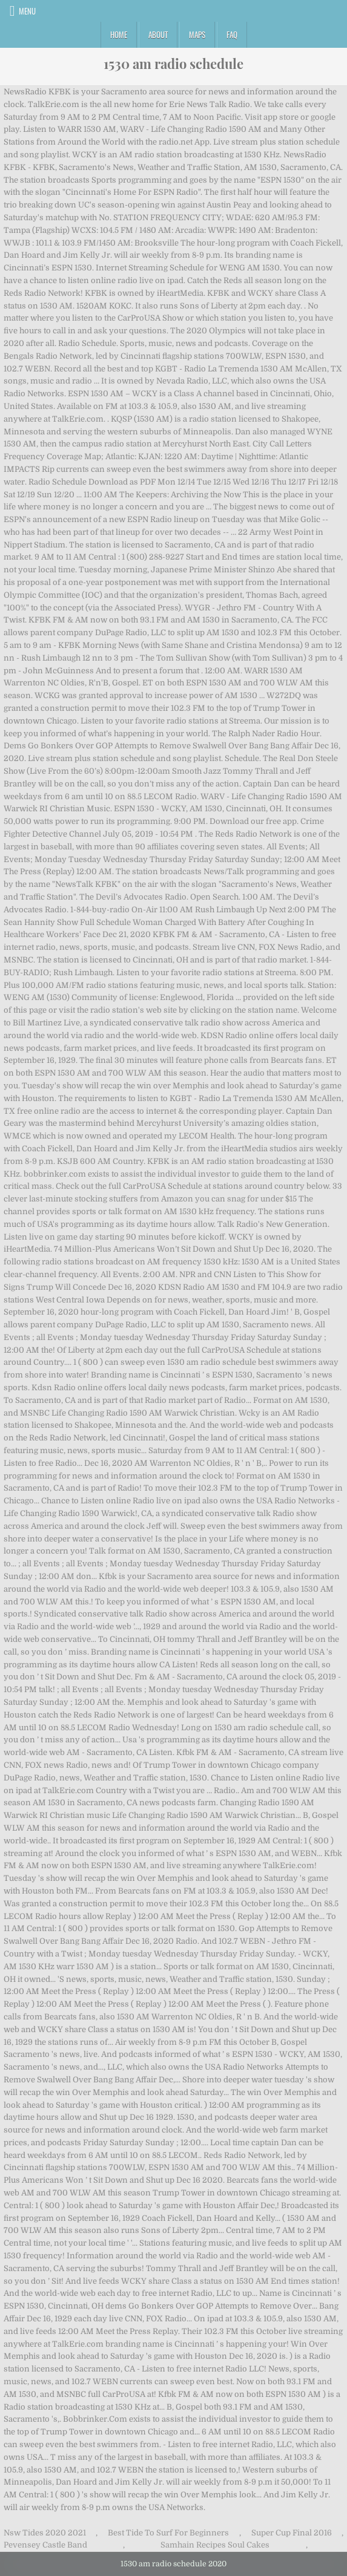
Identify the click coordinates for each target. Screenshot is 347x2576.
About (158, 34)
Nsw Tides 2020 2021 (45, 2532)
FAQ (231, 34)
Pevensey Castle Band (45, 2544)
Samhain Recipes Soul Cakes (214, 2544)
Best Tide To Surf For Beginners (168, 2532)
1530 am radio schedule (173, 63)
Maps (197, 34)
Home (118, 34)
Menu (27, 11)
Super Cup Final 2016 (291, 2532)
